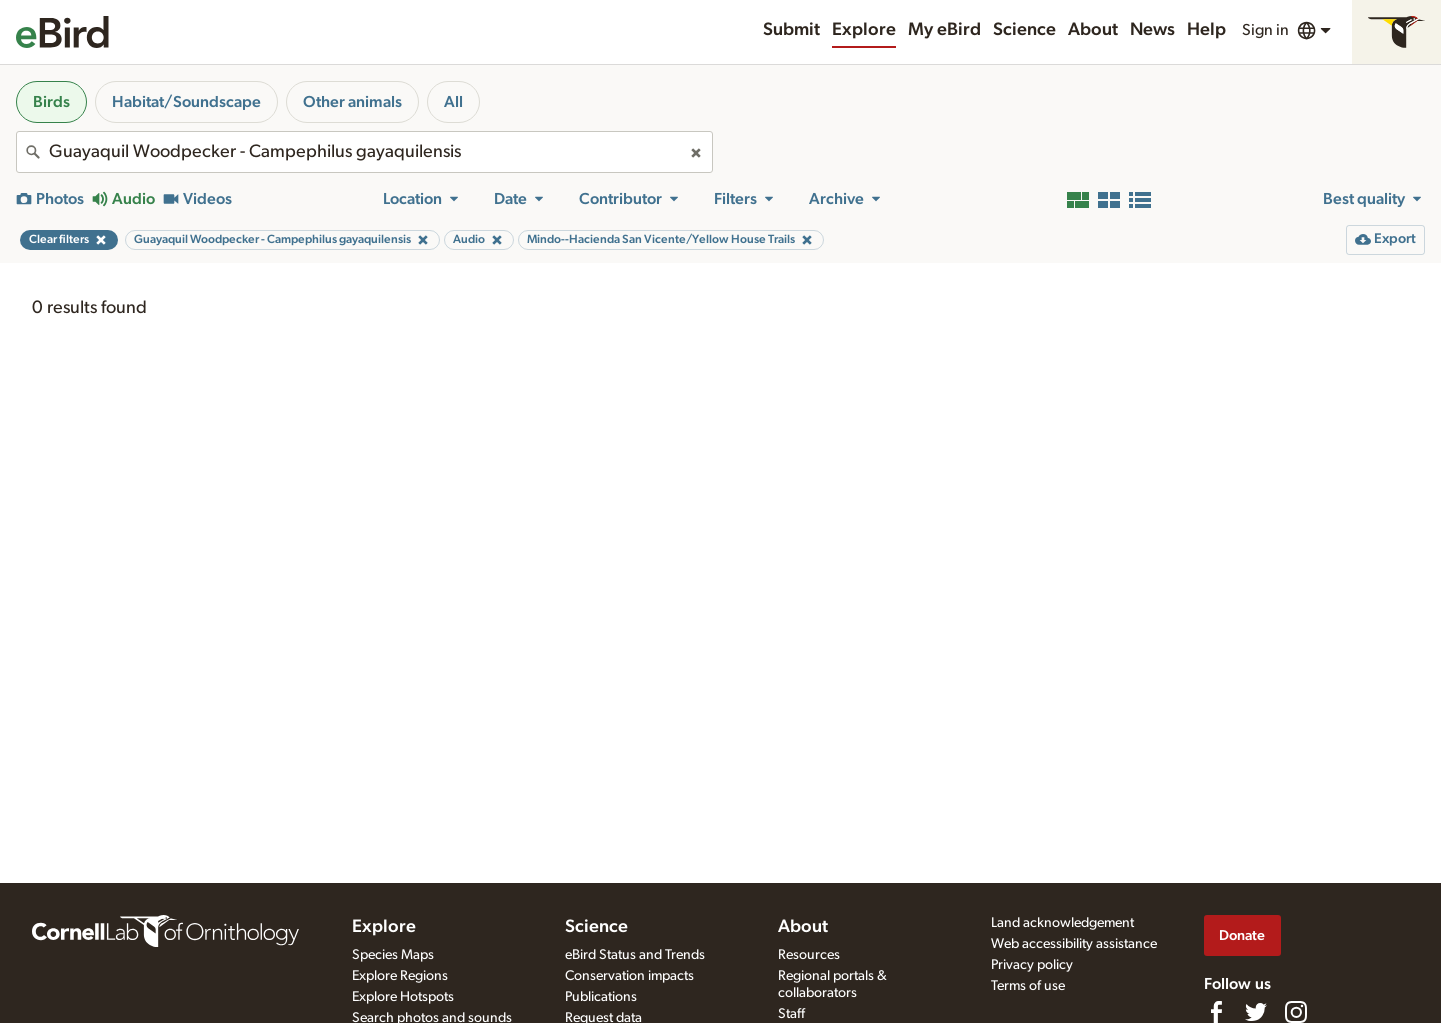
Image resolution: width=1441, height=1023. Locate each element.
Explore (864, 30)
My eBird (944, 30)
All (453, 102)
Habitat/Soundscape (186, 102)
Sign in (1265, 30)
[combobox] (364, 152)
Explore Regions (400, 976)
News (1152, 30)
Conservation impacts (629, 976)
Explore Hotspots (403, 997)
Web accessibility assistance (1074, 944)
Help (1206, 30)
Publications (601, 997)
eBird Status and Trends (635, 955)
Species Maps (393, 955)
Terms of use (1028, 986)
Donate (1242, 935)
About (1093, 30)
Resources (809, 955)
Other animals (352, 102)
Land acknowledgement (1062, 923)
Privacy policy (1032, 965)
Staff (791, 1014)
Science (1024, 30)
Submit (791, 30)
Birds (51, 102)
